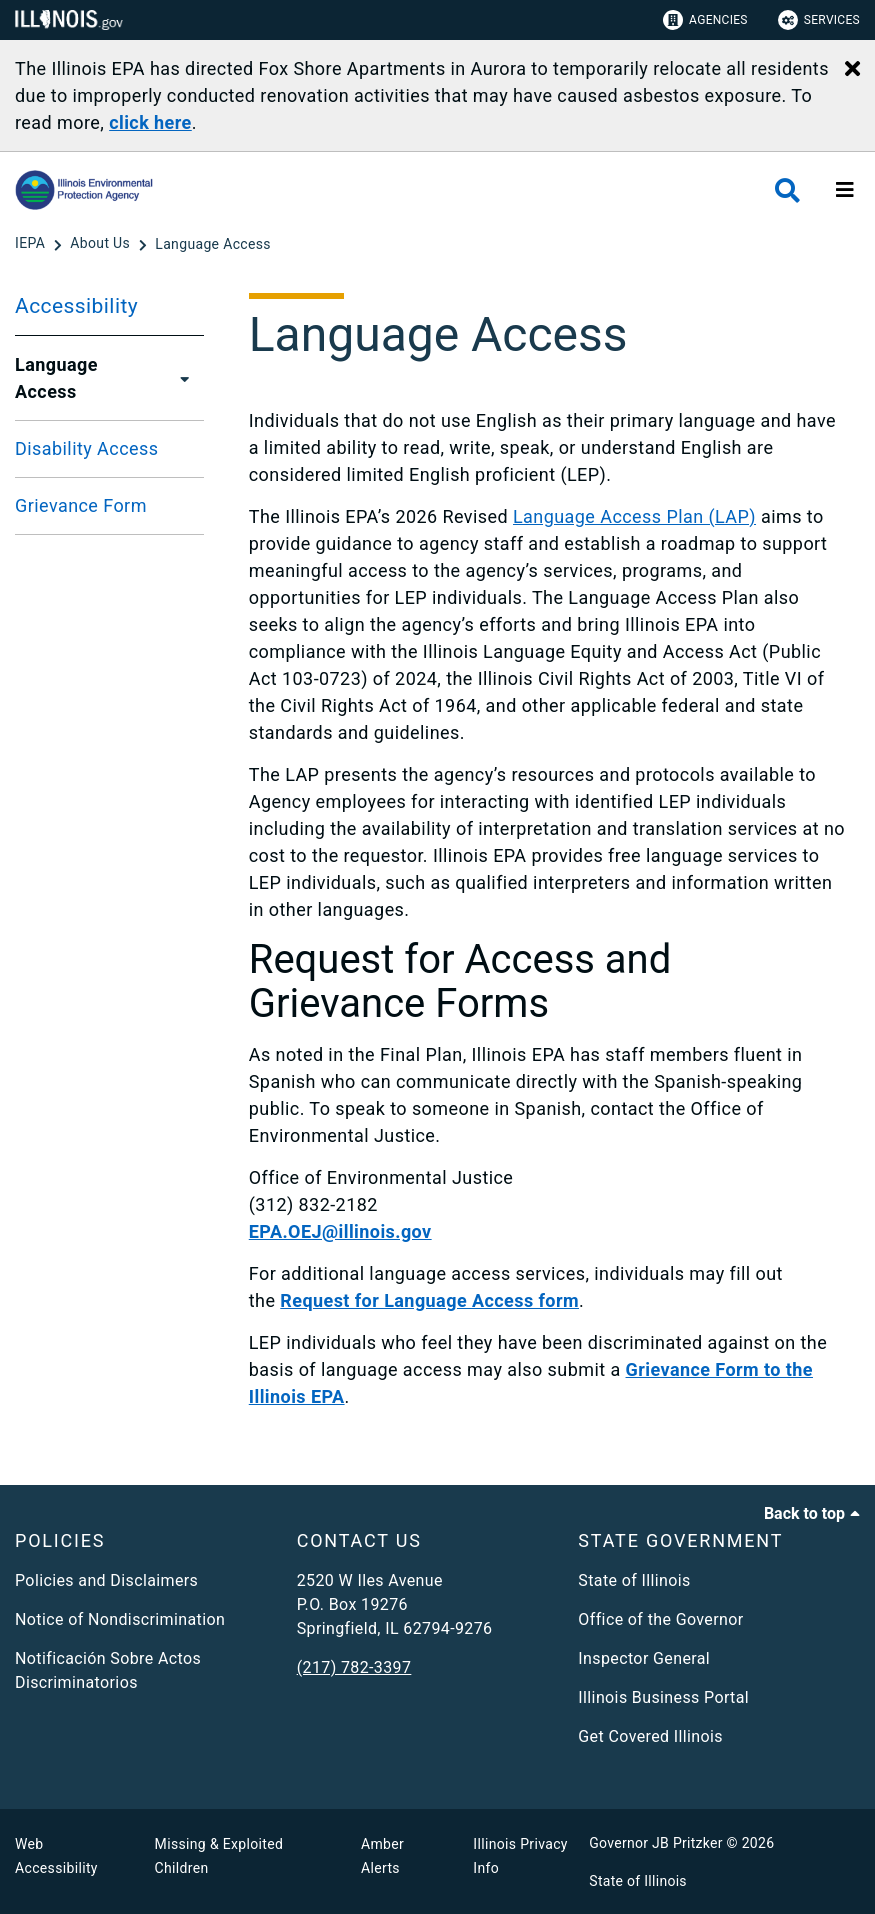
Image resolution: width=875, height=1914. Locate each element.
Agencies (705, 20)
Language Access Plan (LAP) (634, 516)
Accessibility (76, 306)
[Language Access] (213, 244)
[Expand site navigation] (845, 190)
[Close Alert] (852, 70)
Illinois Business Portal (663, 1697)
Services (819, 20)
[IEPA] (32, 244)
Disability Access (86, 448)
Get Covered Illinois (650, 1736)
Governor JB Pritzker (656, 1843)
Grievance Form (81, 505)
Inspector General (644, 1658)
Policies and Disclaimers (106, 1580)
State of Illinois (634, 1580)
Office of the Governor (660, 1619)
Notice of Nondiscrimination (120, 1619)
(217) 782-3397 (354, 1667)
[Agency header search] (787, 190)
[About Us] (102, 244)
